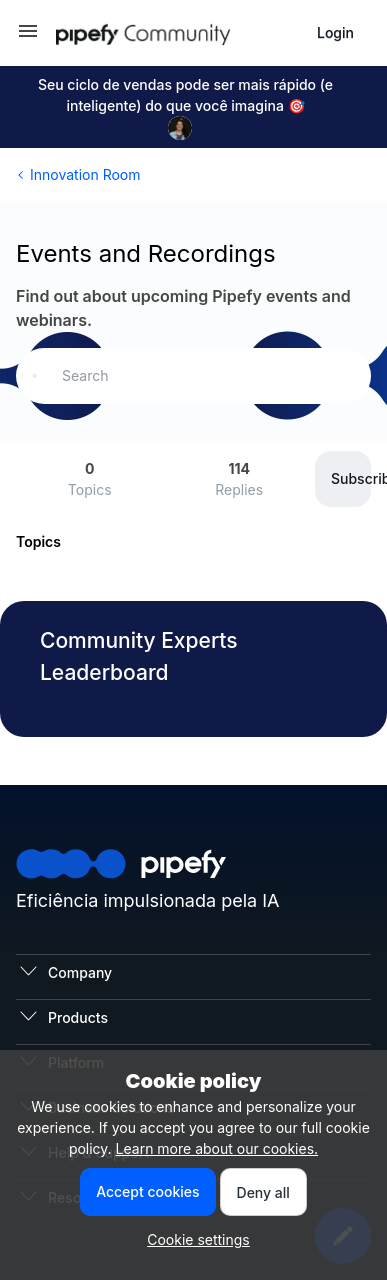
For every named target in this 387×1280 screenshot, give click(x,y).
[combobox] (193, 376)
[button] (28, 37)
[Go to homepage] (178, 33)
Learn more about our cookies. (217, 1148)
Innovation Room (85, 174)
